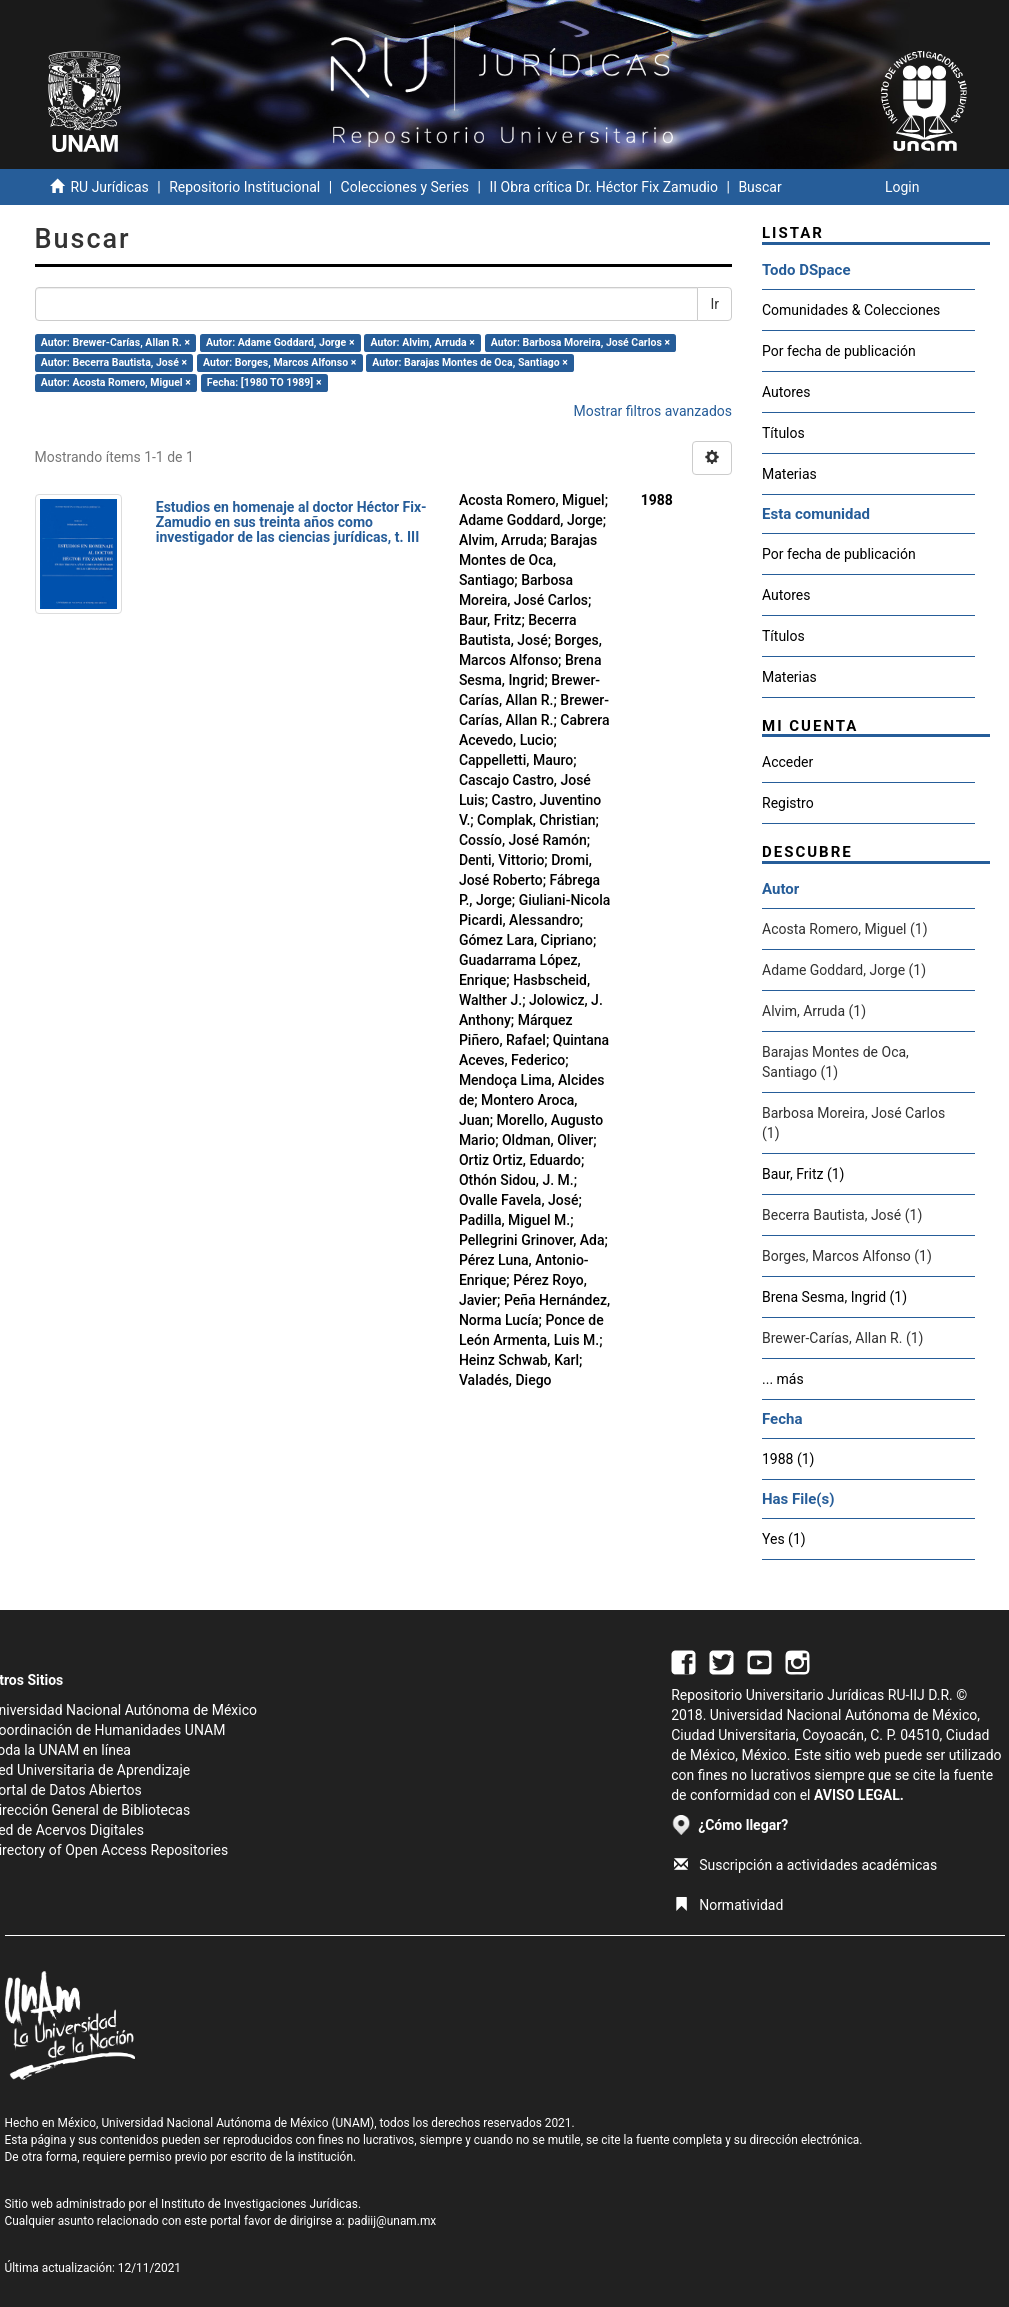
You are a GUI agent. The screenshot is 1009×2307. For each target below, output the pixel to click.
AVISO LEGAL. (859, 1795)
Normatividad (728, 1905)
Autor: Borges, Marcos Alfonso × (279, 362)
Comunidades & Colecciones (851, 310)
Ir (714, 304)
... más (783, 1379)
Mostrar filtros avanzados (652, 411)
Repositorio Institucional (244, 187)
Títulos (783, 433)
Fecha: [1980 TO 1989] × (264, 382)
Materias (789, 474)
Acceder (787, 762)
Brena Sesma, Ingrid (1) (834, 1297)
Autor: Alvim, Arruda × (423, 342)
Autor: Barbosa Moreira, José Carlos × (580, 342)
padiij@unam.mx (392, 2221)
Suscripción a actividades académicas (805, 1865)
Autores (786, 392)
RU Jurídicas (109, 187)
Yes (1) (784, 1539)
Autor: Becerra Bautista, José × (114, 362)
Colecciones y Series (405, 187)
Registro (788, 803)
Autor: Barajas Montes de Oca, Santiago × (470, 362)
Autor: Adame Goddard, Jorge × (280, 342)
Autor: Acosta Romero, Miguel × (116, 382)
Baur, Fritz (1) (803, 1174)
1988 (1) (788, 1459)
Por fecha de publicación (839, 351)
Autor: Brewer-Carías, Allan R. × (115, 342)
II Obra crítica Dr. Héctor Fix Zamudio (603, 187)
